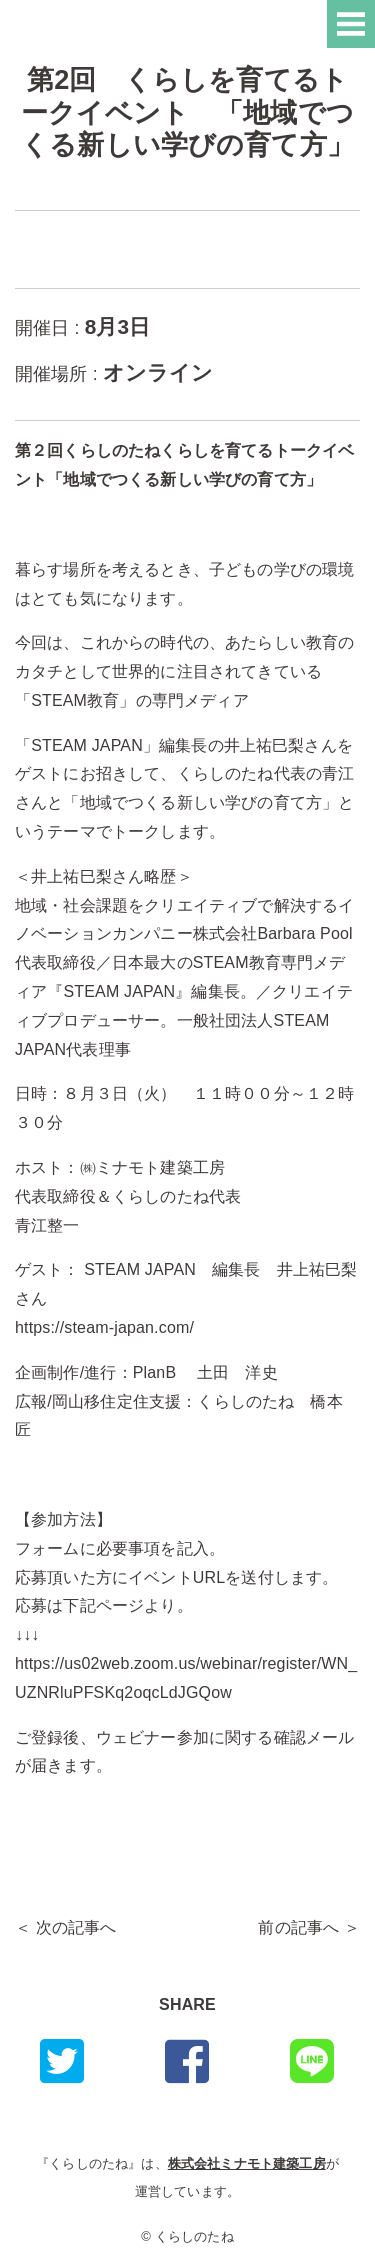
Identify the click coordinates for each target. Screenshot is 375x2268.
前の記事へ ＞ (309, 1927)
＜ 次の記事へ (66, 1927)
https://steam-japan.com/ (104, 1327)
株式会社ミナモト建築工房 (247, 2163)
